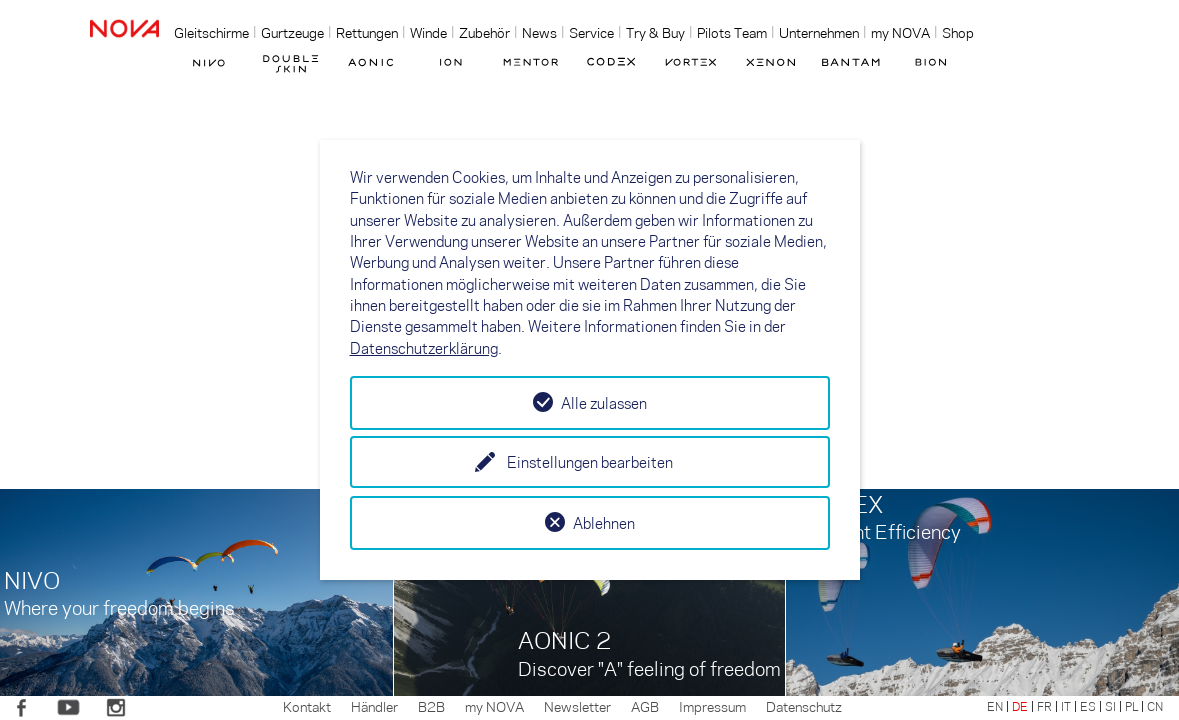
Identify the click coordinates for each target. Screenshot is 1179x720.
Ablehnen (604, 523)
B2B (431, 706)
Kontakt (307, 706)
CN (1155, 706)
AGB (645, 706)
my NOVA (494, 706)
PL (1131, 706)
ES (1088, 706)
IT (1066, 706)
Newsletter (577, 706)
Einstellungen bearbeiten (590, 462)
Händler (374, 706)
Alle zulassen (604, 403)
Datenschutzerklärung (424, 348)
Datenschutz (804, 706)
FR (1044, 706)
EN (995, 706)
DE (1020, 706)
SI (1110, 706)
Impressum (712, 706)
